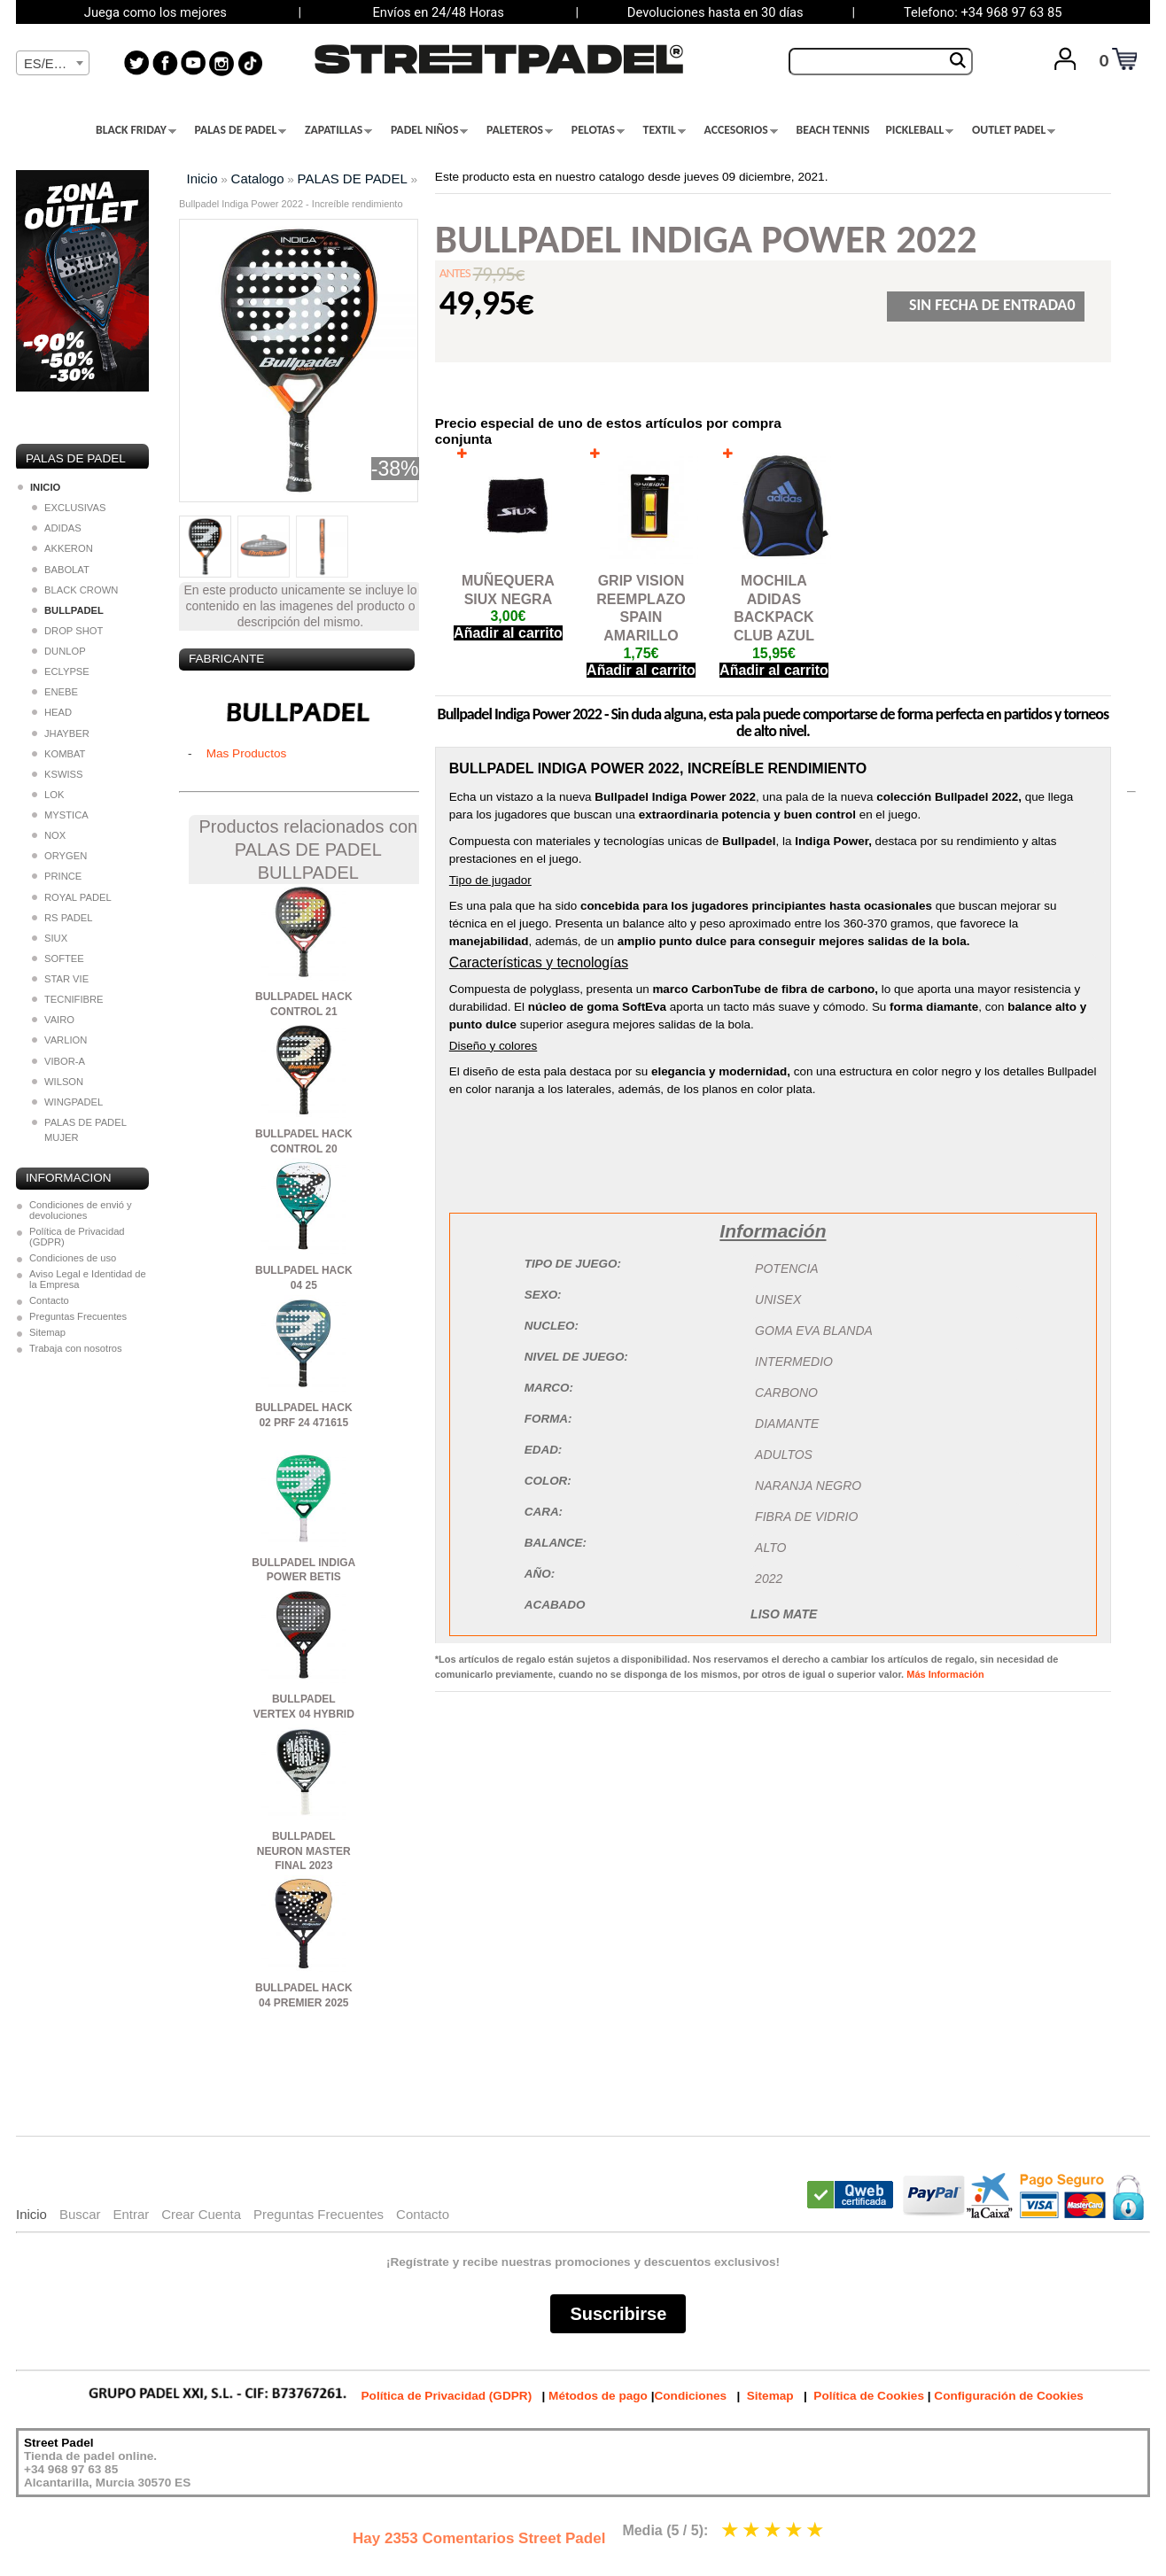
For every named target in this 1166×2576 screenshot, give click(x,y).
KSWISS (57, 774)
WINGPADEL (67, 1102)
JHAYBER (60, 733)
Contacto (49, 1300)
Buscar (80, 2214)
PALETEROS (519, 130)
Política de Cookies (868, 2395)
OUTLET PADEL (1013, 130)
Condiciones (690, 2395)
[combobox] (52, 62)
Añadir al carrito (508, 632)
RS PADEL (62, 917)
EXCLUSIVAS (68, 507)
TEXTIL (664, 130)
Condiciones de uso (72, 1258)
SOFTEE (58, 958)
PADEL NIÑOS (429, 130)
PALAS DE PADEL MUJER (79, 1130)
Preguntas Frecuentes (78, 1316)
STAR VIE (60, 979)
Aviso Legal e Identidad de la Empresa (87, 1279)
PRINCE (57, 876)
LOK (48, 794)
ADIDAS (57, 528)
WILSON (57, 1081)
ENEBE (55, 692)
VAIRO (53, 1019)
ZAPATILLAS (338, 130)
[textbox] (53, 63)
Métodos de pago (598, 2395)
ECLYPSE (60, 671)
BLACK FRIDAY (136, 130)
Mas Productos (246, 753)
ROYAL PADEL (72, 897)
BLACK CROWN (75, 590)
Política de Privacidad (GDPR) (77, 1236)
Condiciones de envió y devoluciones (80, 1210)
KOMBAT (58, 754)
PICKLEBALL (920, 130)
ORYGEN (59, 855)
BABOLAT (60, 569)
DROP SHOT (67, 630)
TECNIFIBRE (68, 999)
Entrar (131, 2214)
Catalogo (257, 178)
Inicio (202, 178)
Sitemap (47, 1332)
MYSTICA (60, 815)
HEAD (52, 712)
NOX (49, 835)
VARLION (59, 1040)
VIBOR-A (58, 1061)
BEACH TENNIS (832, 130)
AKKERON (62, 548)
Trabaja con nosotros (75, 1348)
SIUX (49, 938)
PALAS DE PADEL (241, 130)
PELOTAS (598, 130)
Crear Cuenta (201, 2214)
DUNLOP (59, 651)
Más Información (944, 1674)
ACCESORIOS (741, 130)
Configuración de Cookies (1008, 2395)
